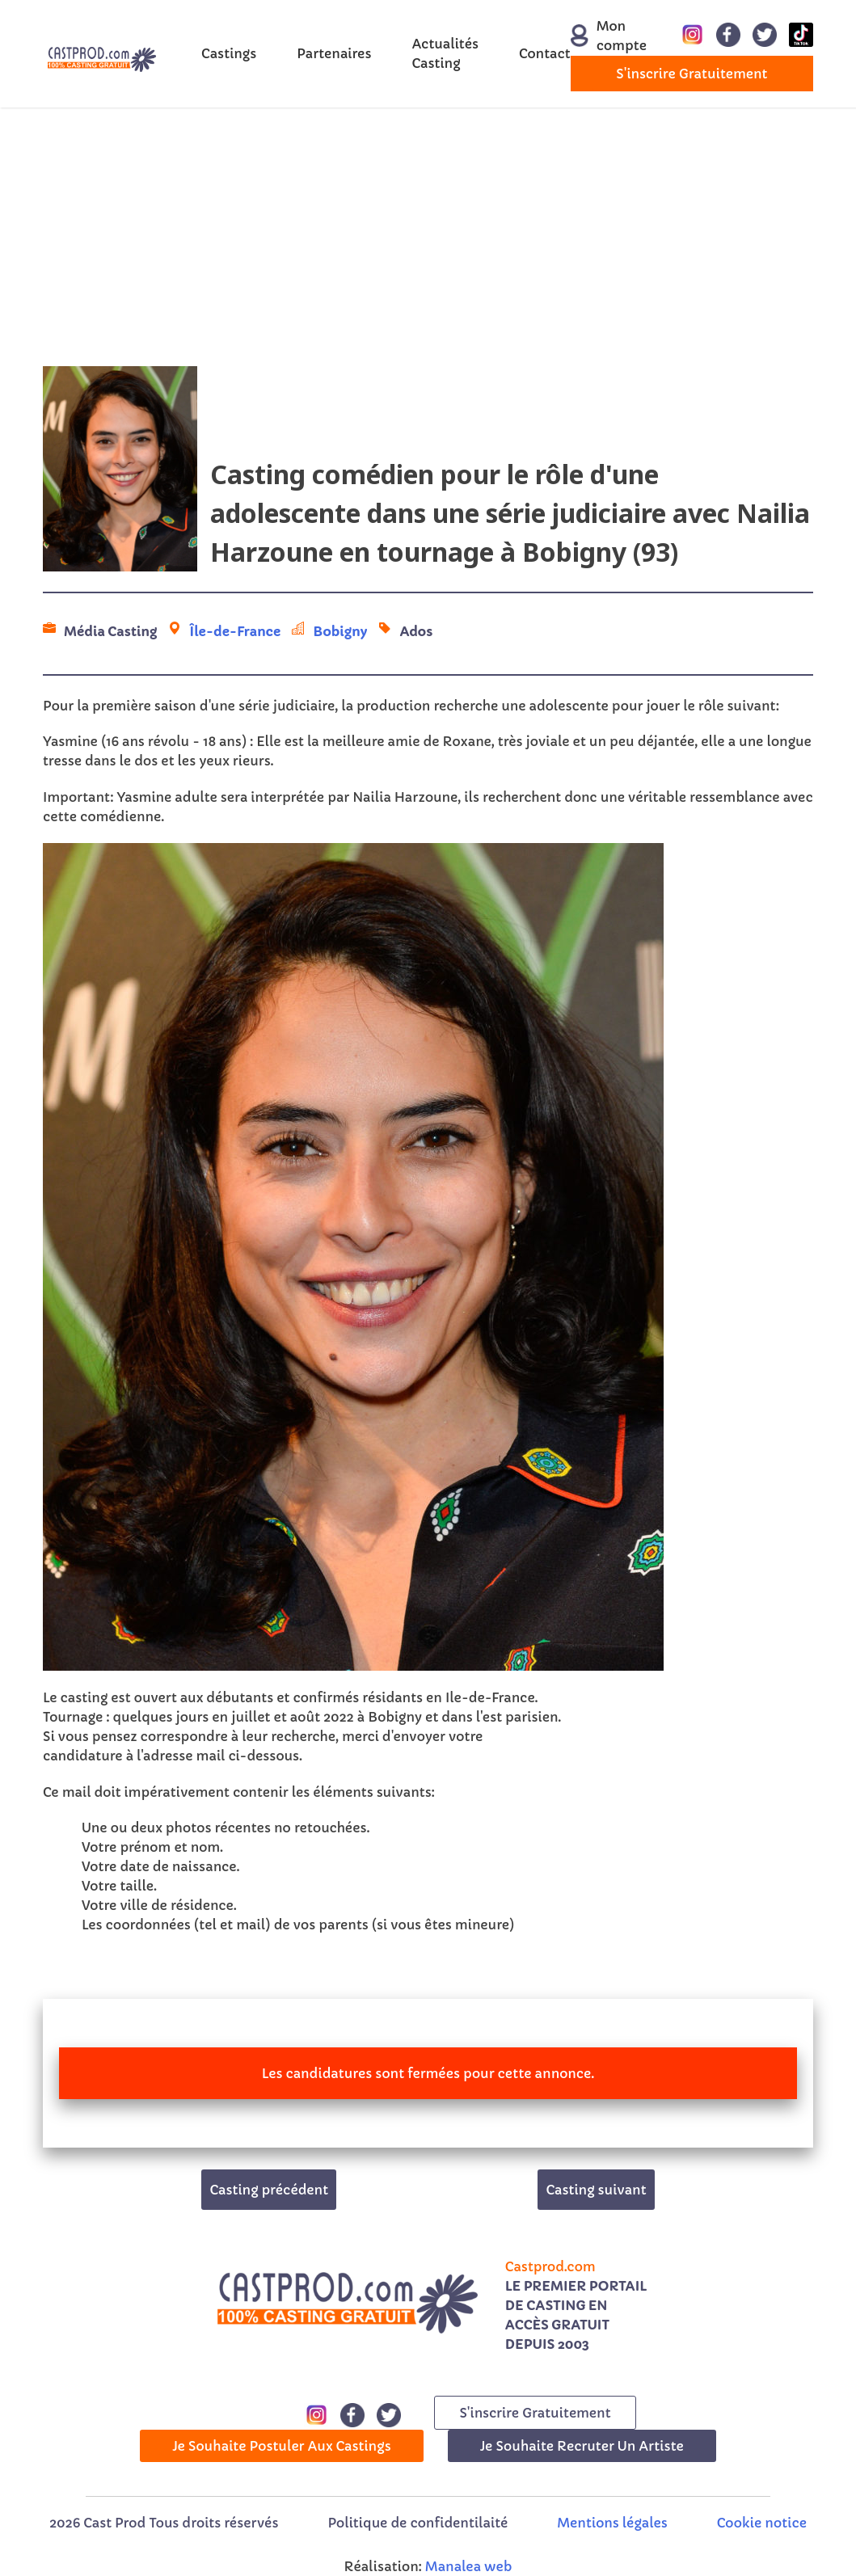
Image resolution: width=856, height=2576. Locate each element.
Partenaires (334, 53)
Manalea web (468, 2566)
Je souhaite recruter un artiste (582, 2446)
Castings (228, 53)
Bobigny (340, 631)
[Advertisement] (428, 237)
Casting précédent (268, 2190)
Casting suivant (596, 2190)
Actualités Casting (445, 53)
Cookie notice (762, 2523)
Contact (545, 53)
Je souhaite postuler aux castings (281, 2446)
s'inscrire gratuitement (691, 73)
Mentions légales (612, 2523)
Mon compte (600, 35)
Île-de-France (234, 631)
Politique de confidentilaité (417, 2523)
